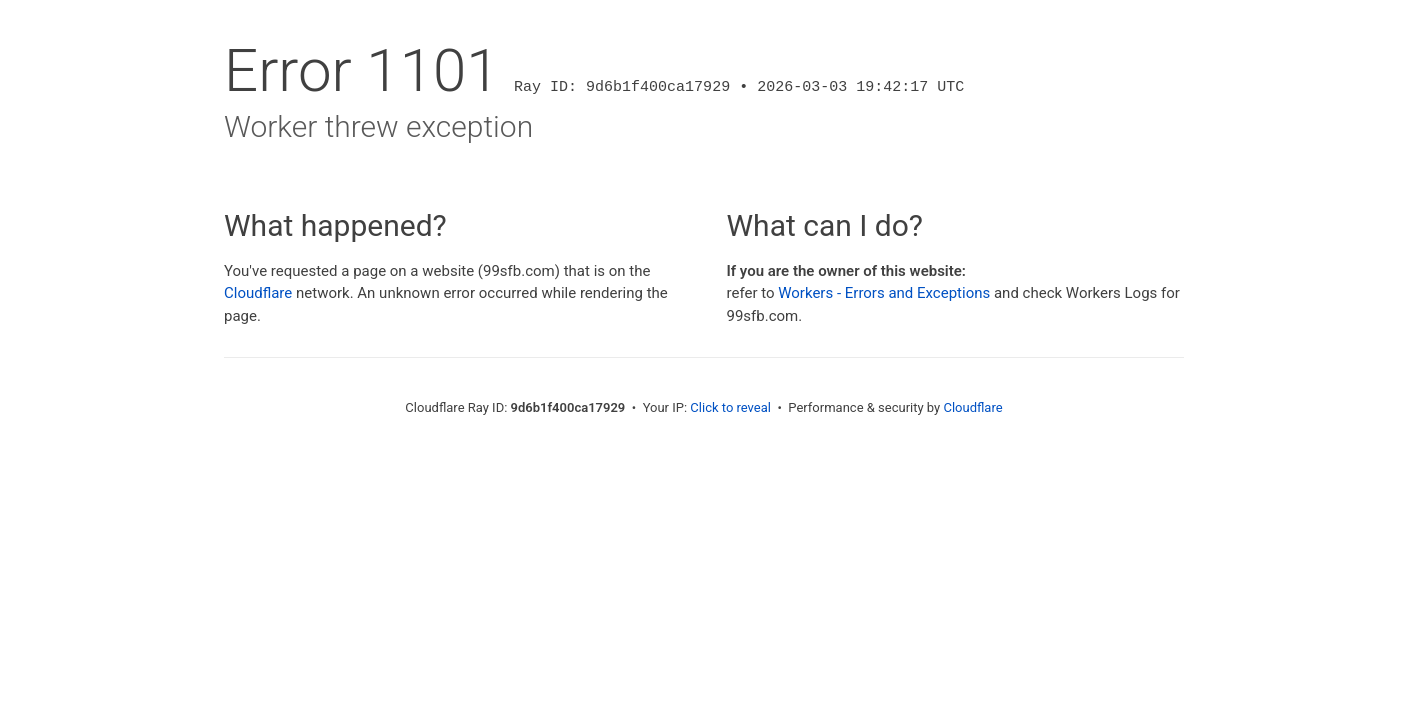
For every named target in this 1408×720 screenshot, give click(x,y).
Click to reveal (730, 407)
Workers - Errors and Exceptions (884, 293)
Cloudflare (258, 293)
